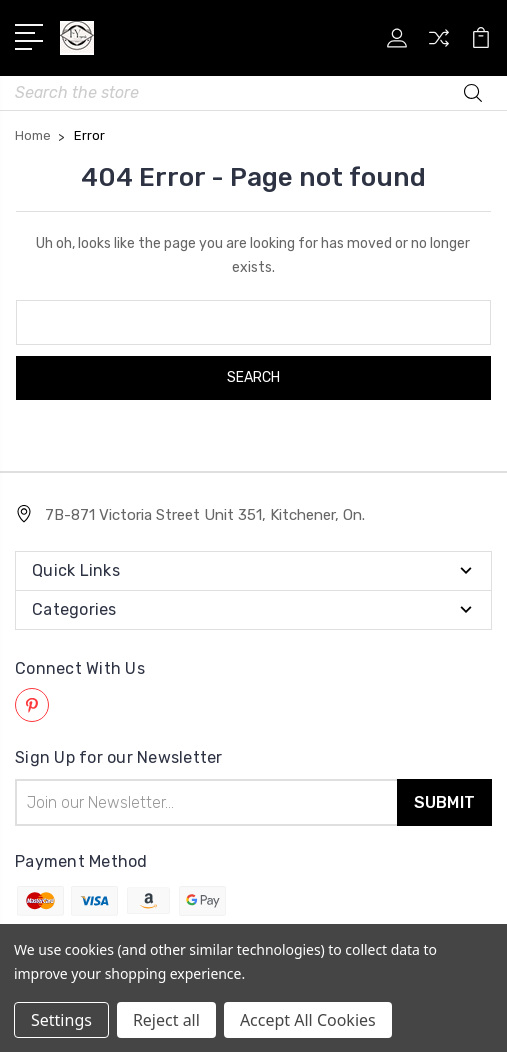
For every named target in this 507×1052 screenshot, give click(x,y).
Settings (61, 1020)
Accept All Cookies (308, 1020)
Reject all (166, 1020)
